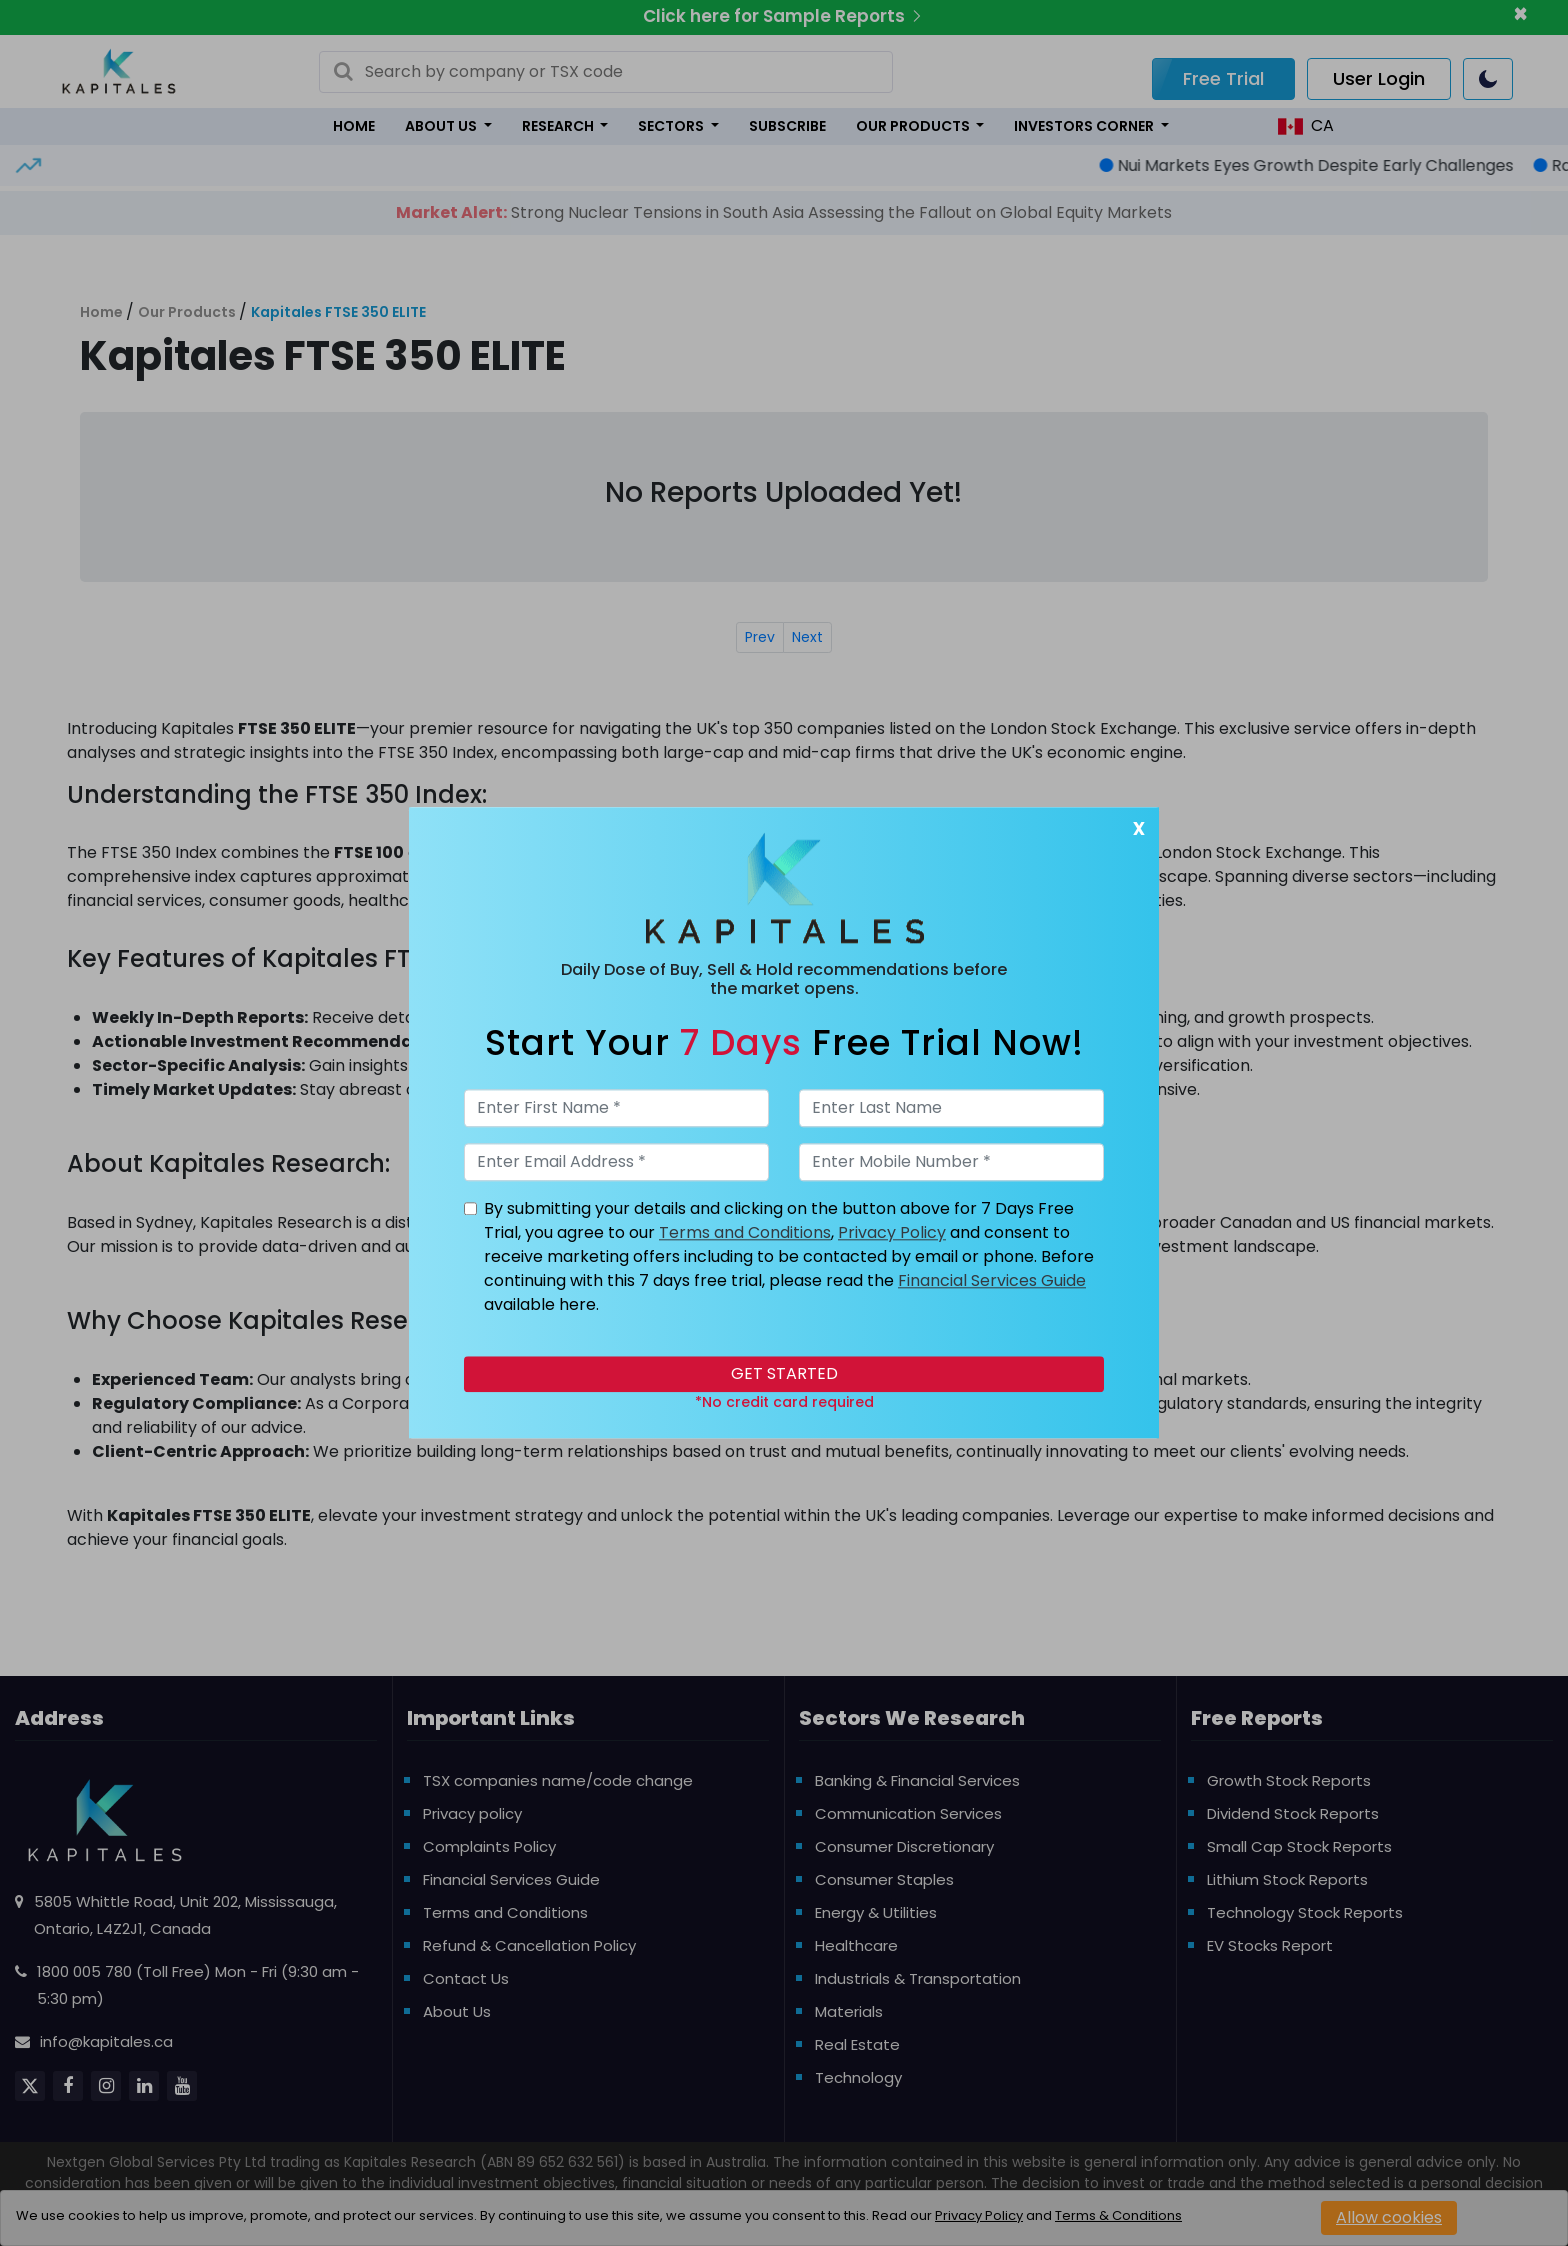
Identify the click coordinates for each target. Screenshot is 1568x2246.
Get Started (784, 1374)
